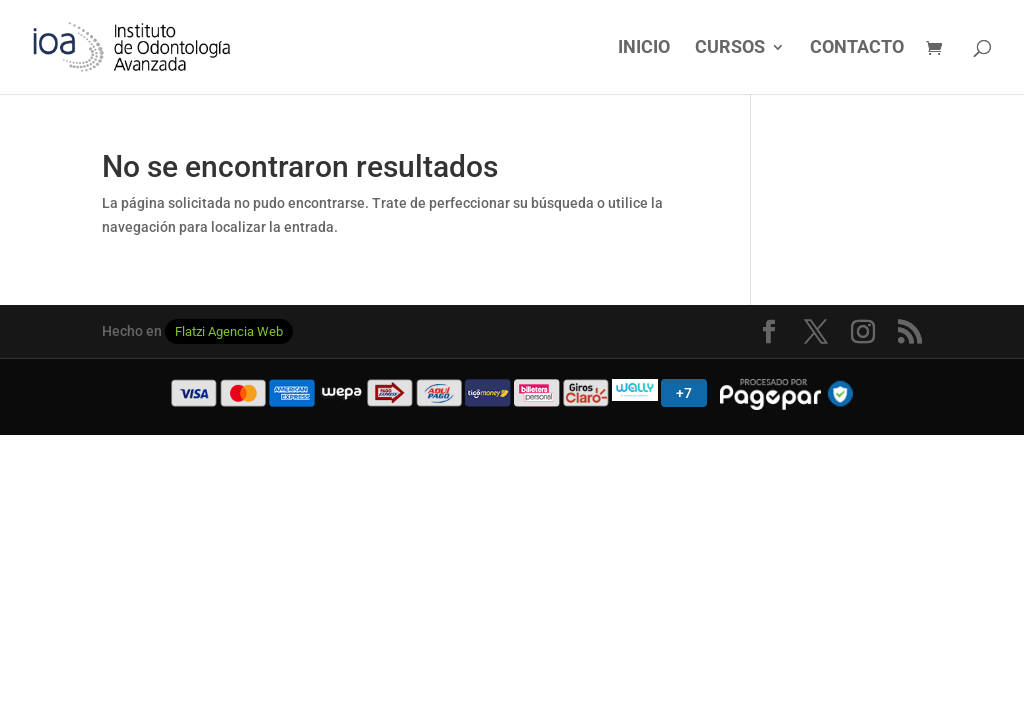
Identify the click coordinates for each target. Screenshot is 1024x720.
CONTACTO (857, 48)
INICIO (644, 48)
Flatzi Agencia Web (229, 331)
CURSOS (730, 48)
